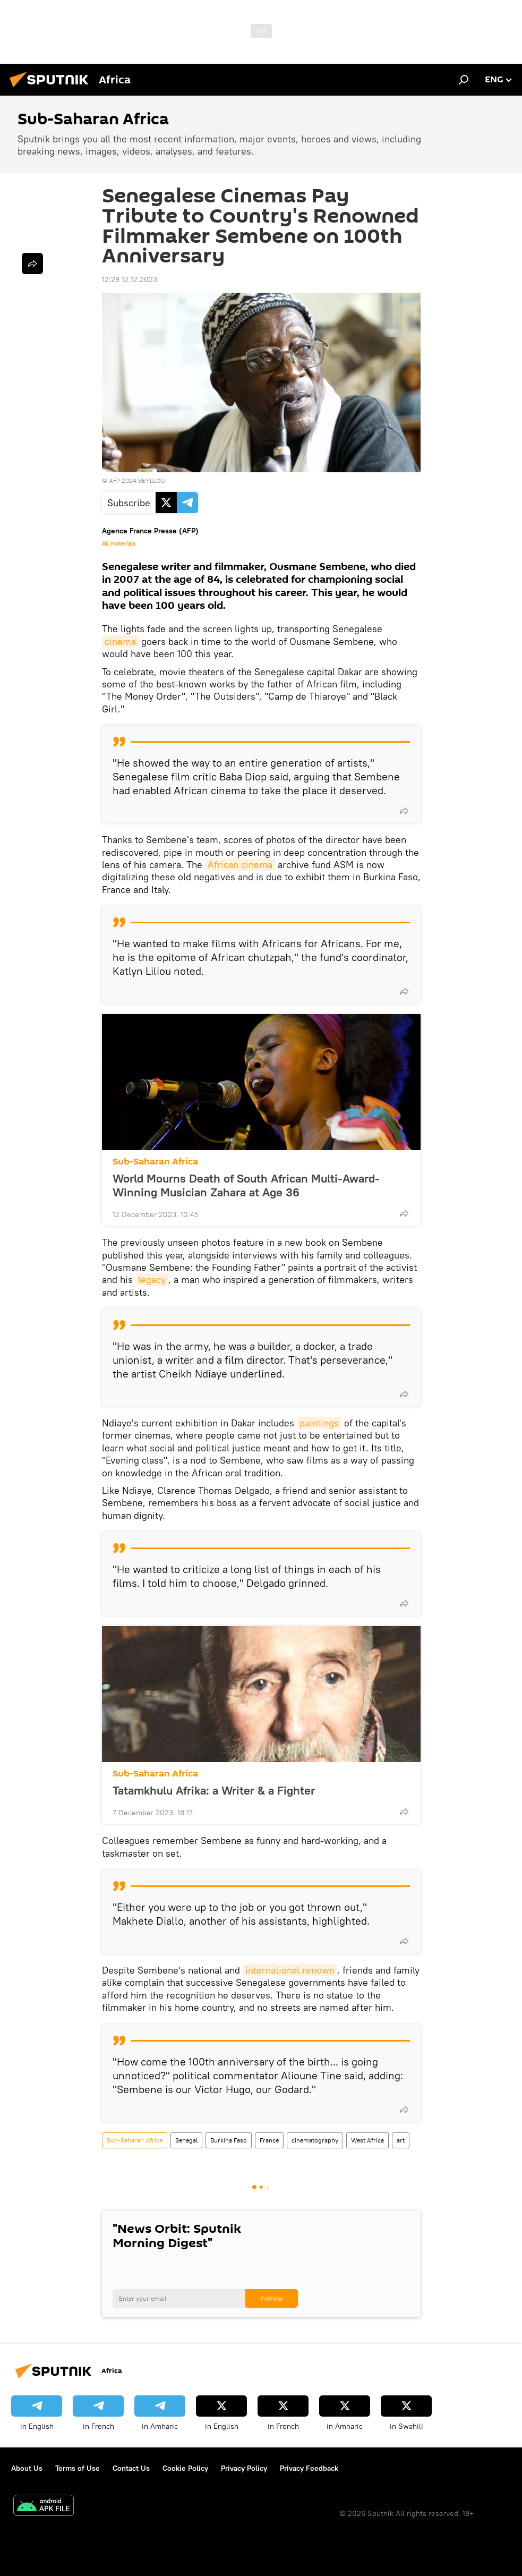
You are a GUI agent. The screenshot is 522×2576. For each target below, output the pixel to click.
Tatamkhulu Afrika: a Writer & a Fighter (214, 1790)
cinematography (315, 2140)
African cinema (240, 864)
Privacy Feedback (309, 2468)
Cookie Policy (185, 2468)
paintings (319, 1423)
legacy (152, 1279)
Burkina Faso (228, 2140)
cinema (120, 641)
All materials (118, 543)
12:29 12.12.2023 (129, 279)
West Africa (367, 2140)
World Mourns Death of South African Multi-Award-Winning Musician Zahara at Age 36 (246, 1185)
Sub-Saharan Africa (155, 1161)
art (401, 2140)
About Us (26, 2468)
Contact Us (131, 2468)
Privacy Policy (244, 2468)
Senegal (186, 2140)
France (269, 2140)
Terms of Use (77, 2468)
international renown (290, 1970)
